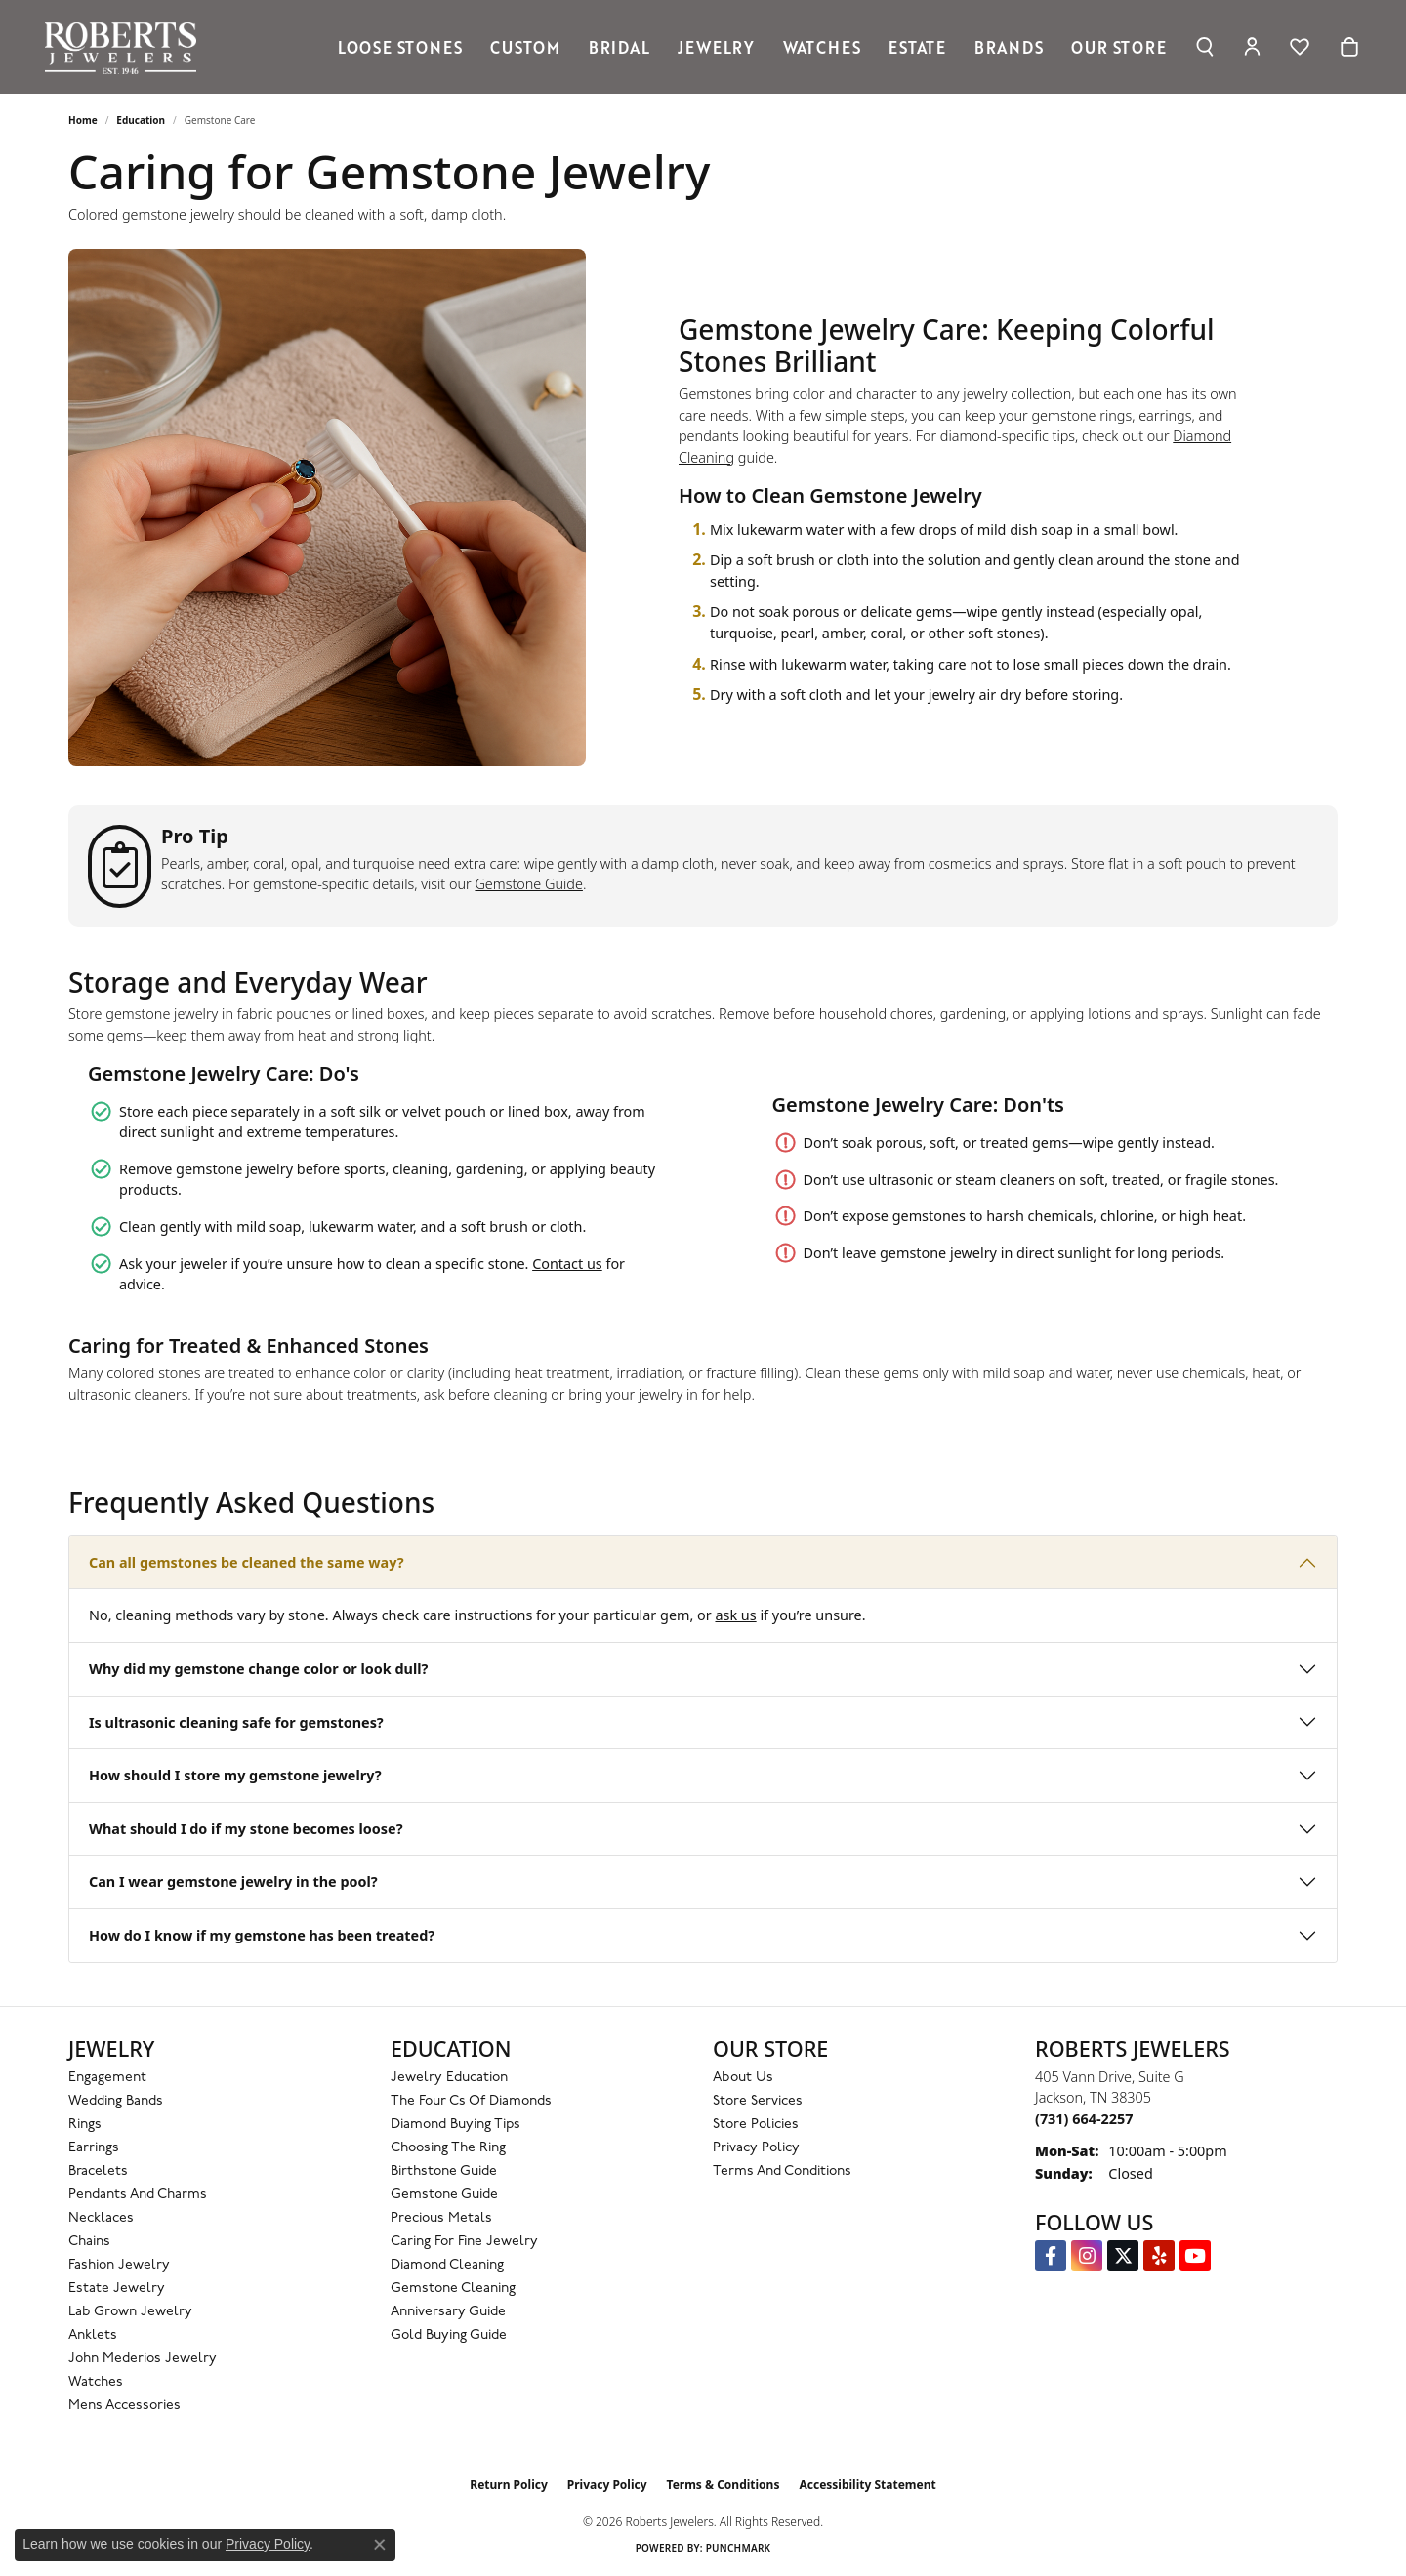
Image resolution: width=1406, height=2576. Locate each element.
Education (140, 120)
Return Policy (509, 2484)
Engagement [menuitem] (107, 2077)
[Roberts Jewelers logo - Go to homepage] (125, 47)
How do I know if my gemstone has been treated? (261, 1935)
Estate (917, 47)
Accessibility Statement (867, 2484)
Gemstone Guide (528, 884)
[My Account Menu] (1252, 47)
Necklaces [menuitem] (101, 2218)
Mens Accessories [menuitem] (124, 2405)
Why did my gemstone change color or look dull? (258, 1668)
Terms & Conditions (723, 2484)
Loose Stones (400, 47)
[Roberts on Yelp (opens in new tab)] (1159, 2255)
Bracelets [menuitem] (98, 2171)
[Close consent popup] (380, 2545)
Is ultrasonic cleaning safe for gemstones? (236, 1722)
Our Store (1118, 47)
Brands (1009, 47)
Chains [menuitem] (89, 2241)
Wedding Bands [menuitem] (115, 2101)
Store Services (758, 2101)
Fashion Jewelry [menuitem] (119, 2265)
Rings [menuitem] (85, 2124)
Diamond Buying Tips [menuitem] (455, 2124)
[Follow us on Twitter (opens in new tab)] (1122, 2255)
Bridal (619, 47)
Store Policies (756, 2124)
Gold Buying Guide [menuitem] (449, 2335)
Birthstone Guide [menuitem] (444, 2171)
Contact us (567, 1263)
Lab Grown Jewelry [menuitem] (130, 2312)
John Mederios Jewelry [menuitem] (142, 2358)
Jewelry (716, 47)
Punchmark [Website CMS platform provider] (738, 2548)
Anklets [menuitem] (92, 2335)
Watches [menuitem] (95, 2382)
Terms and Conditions (782, 2171)
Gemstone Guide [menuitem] (444, 2195)
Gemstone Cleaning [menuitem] (453, 2288)
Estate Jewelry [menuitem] (116, 2288)
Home (83, 120)
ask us (735, 1615)
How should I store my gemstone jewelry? (235, 1775)
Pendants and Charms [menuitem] (137, 2195)
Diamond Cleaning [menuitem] (447, 2265)
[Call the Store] (1084, 2118)
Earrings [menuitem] (93, 2148)
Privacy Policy (756, 2148)
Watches (822, 47)
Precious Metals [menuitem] (441, 2218)
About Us (743, 2077)
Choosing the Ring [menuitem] (448, 2148)
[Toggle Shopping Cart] (1349, 47)
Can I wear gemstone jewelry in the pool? (233, 1881)
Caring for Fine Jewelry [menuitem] (464, 2241)
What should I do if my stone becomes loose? (246, 1829)
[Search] (1204, 47)
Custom (525, 47)
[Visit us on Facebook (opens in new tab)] (1050, 2255)
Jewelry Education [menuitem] (449, 2077)
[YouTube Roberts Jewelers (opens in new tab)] (1195, 2255)
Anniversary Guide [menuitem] (448, 2312)
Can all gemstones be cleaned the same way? (246, 1562)
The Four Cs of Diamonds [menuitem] (471, 2101)
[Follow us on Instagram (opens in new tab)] (1086, 2255)
